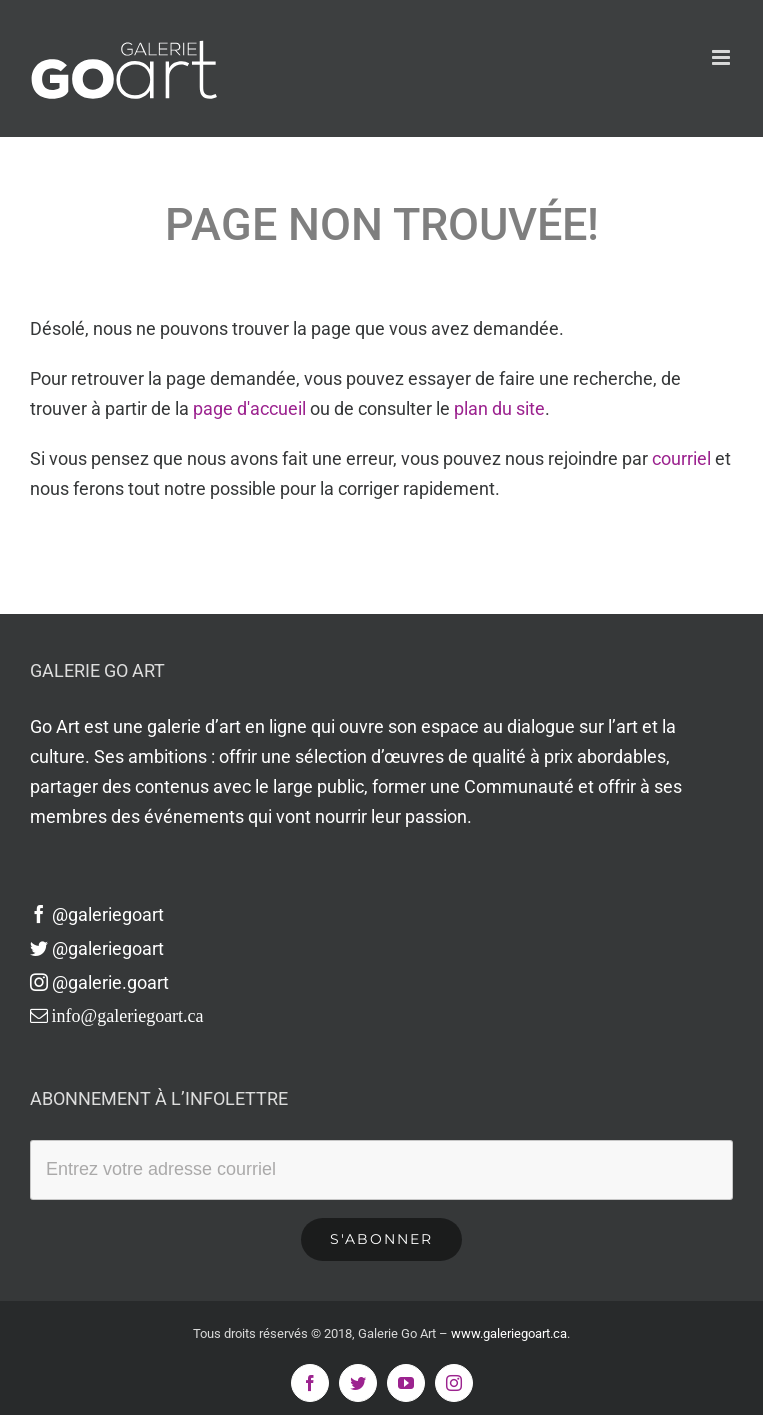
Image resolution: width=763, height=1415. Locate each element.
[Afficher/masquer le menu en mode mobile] (722, 57)
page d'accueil (249, 408)
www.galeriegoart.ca (509, 1333)
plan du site (499, 408)
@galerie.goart (99, 982)
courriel (681, 458)
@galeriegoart (97, 914)
